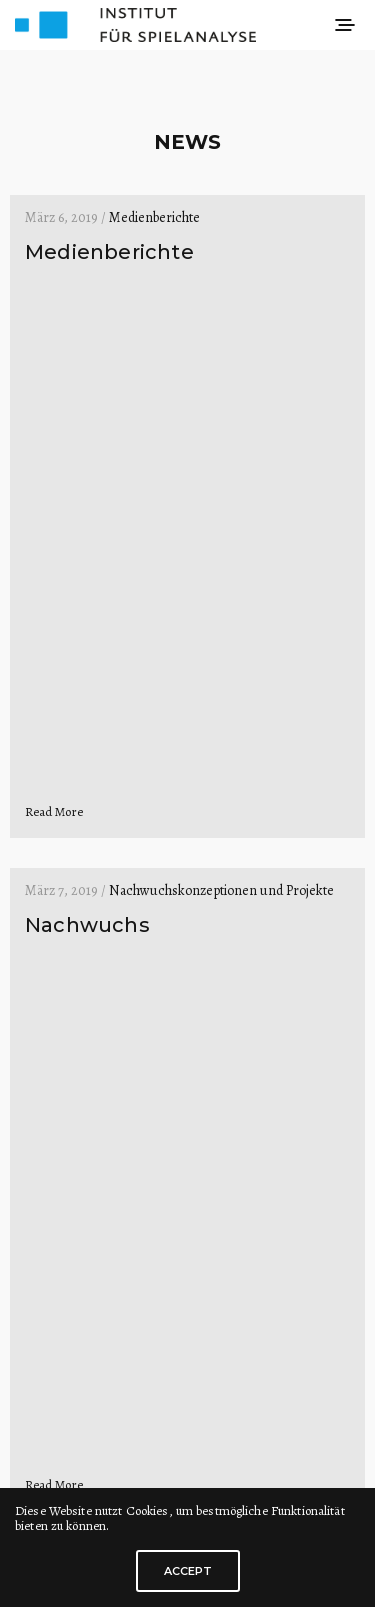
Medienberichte (154, 217)
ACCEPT (188, 1571)
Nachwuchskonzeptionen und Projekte (221, 890)
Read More (54, 811)
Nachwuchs (87, 925)
